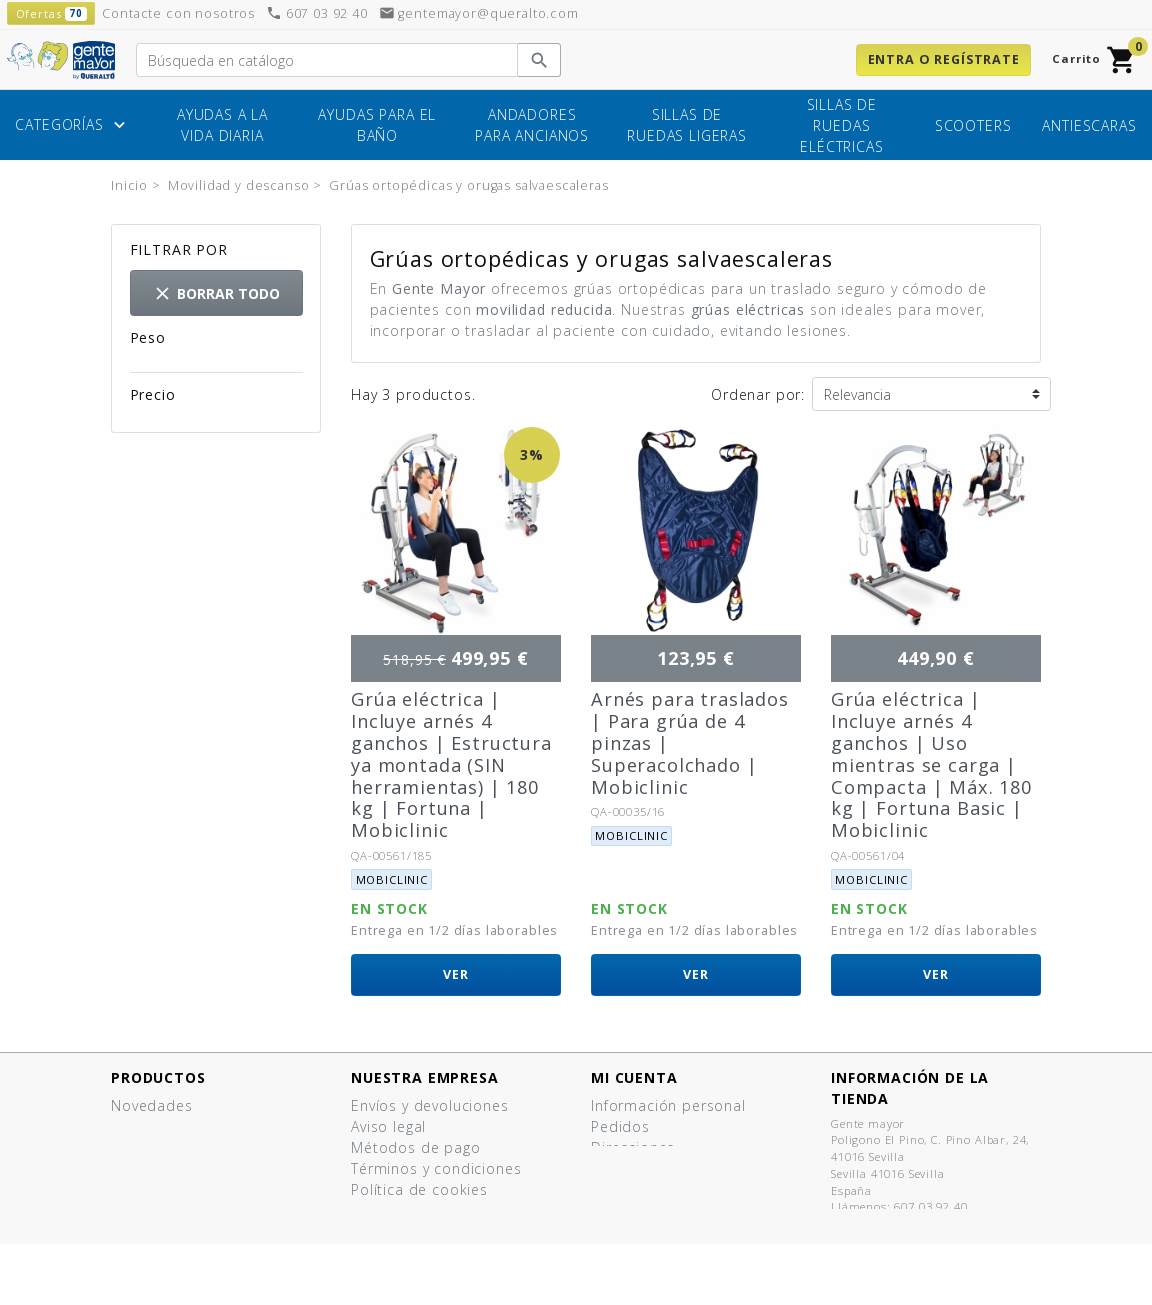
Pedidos (620, 1126)
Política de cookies (419, 1189)
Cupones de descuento (675, 1168)
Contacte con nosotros (435, 1231)
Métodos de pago (416, 1147)
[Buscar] (327, 60)
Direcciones (633, 1147)
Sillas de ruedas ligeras (687, 125)
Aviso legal (388, 1126)
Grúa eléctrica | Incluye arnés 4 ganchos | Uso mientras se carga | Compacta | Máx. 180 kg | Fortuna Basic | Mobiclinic (931, 764)
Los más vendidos (176, 1126)
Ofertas (138, 1147)
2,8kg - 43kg (204, 368)
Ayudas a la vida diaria (222, 125)
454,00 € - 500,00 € (220, 562)
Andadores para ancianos (532, 125)
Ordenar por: (758, 394)
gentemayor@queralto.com (479, 13)
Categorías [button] (72, 126)
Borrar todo (216, 293)
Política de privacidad (429, 1210)
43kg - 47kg (203, 389)
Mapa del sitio (403, 1252)
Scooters (973, 125)
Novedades (152, 1105)
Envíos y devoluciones (430, 1105)
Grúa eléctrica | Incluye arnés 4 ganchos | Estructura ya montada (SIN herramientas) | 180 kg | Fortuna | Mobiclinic (451, 764)
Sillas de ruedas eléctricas (841, 125)
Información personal (668, 1105)
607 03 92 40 (317, 13)
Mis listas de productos (676, 1189)
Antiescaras (1089, 125)
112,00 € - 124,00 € (220, 478)
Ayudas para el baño (377, 125)
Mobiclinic (392, 879)
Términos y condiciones (436, 1168)
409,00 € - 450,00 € (220, 520)
